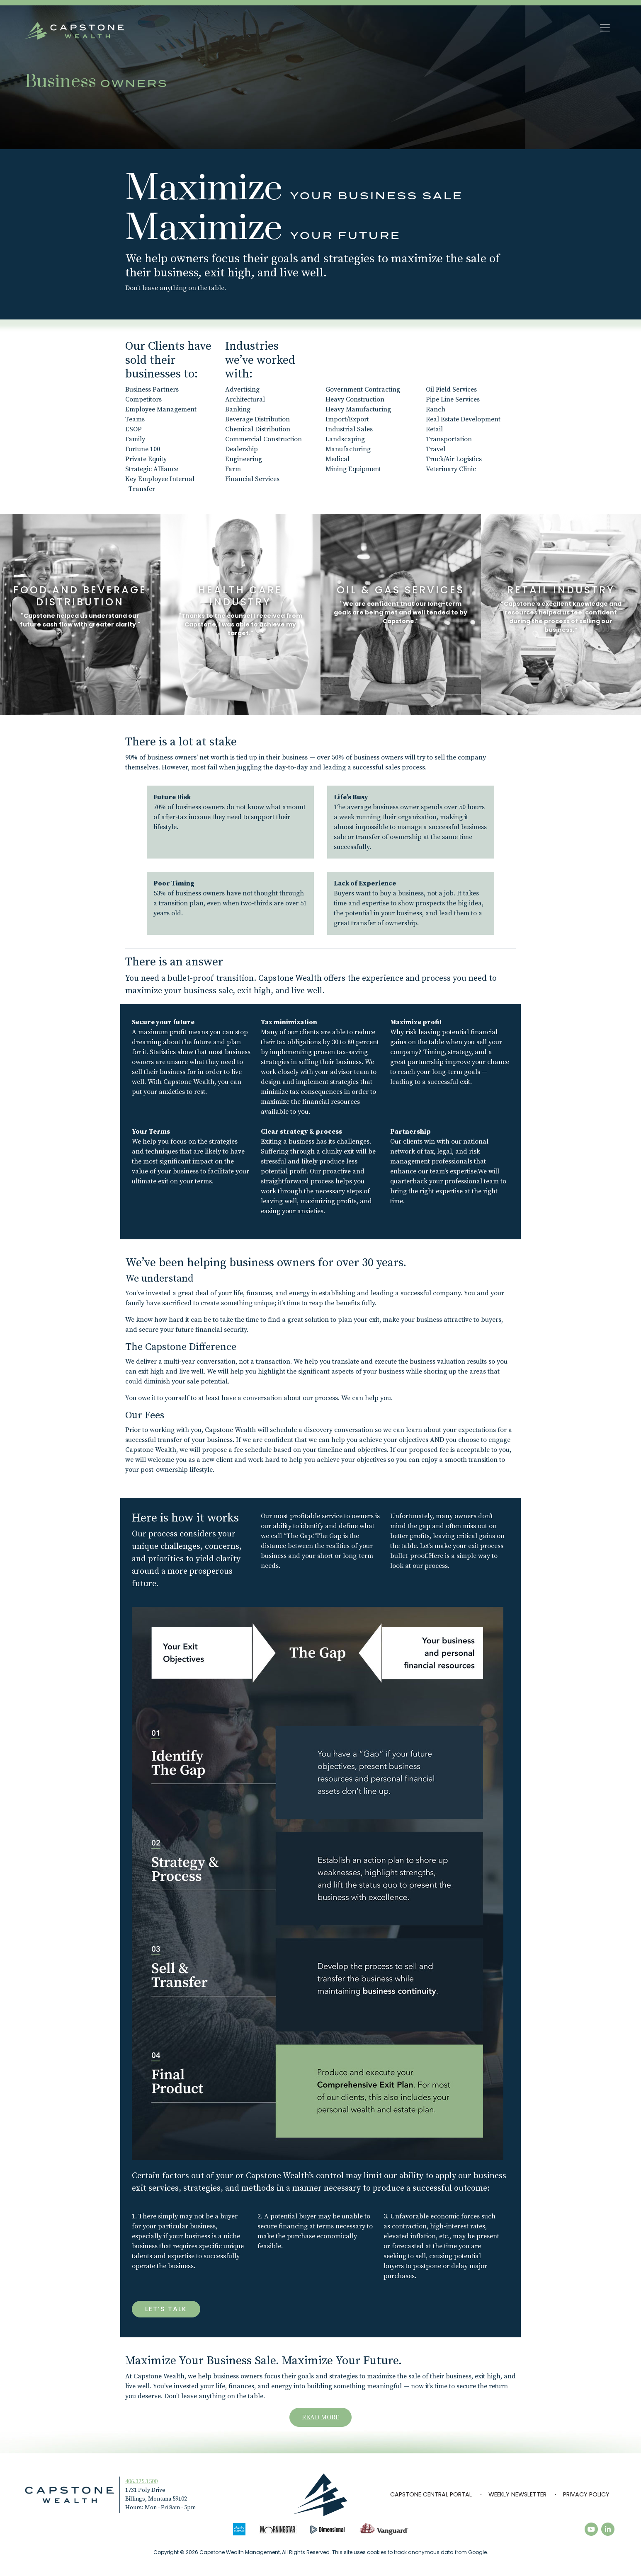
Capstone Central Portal (431, 2494)
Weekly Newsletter (517, 2494)
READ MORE (321, 2417)
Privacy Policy (586, 2494)
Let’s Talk (166, 2309)
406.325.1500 (141, 2481)
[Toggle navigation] (605, 28)
